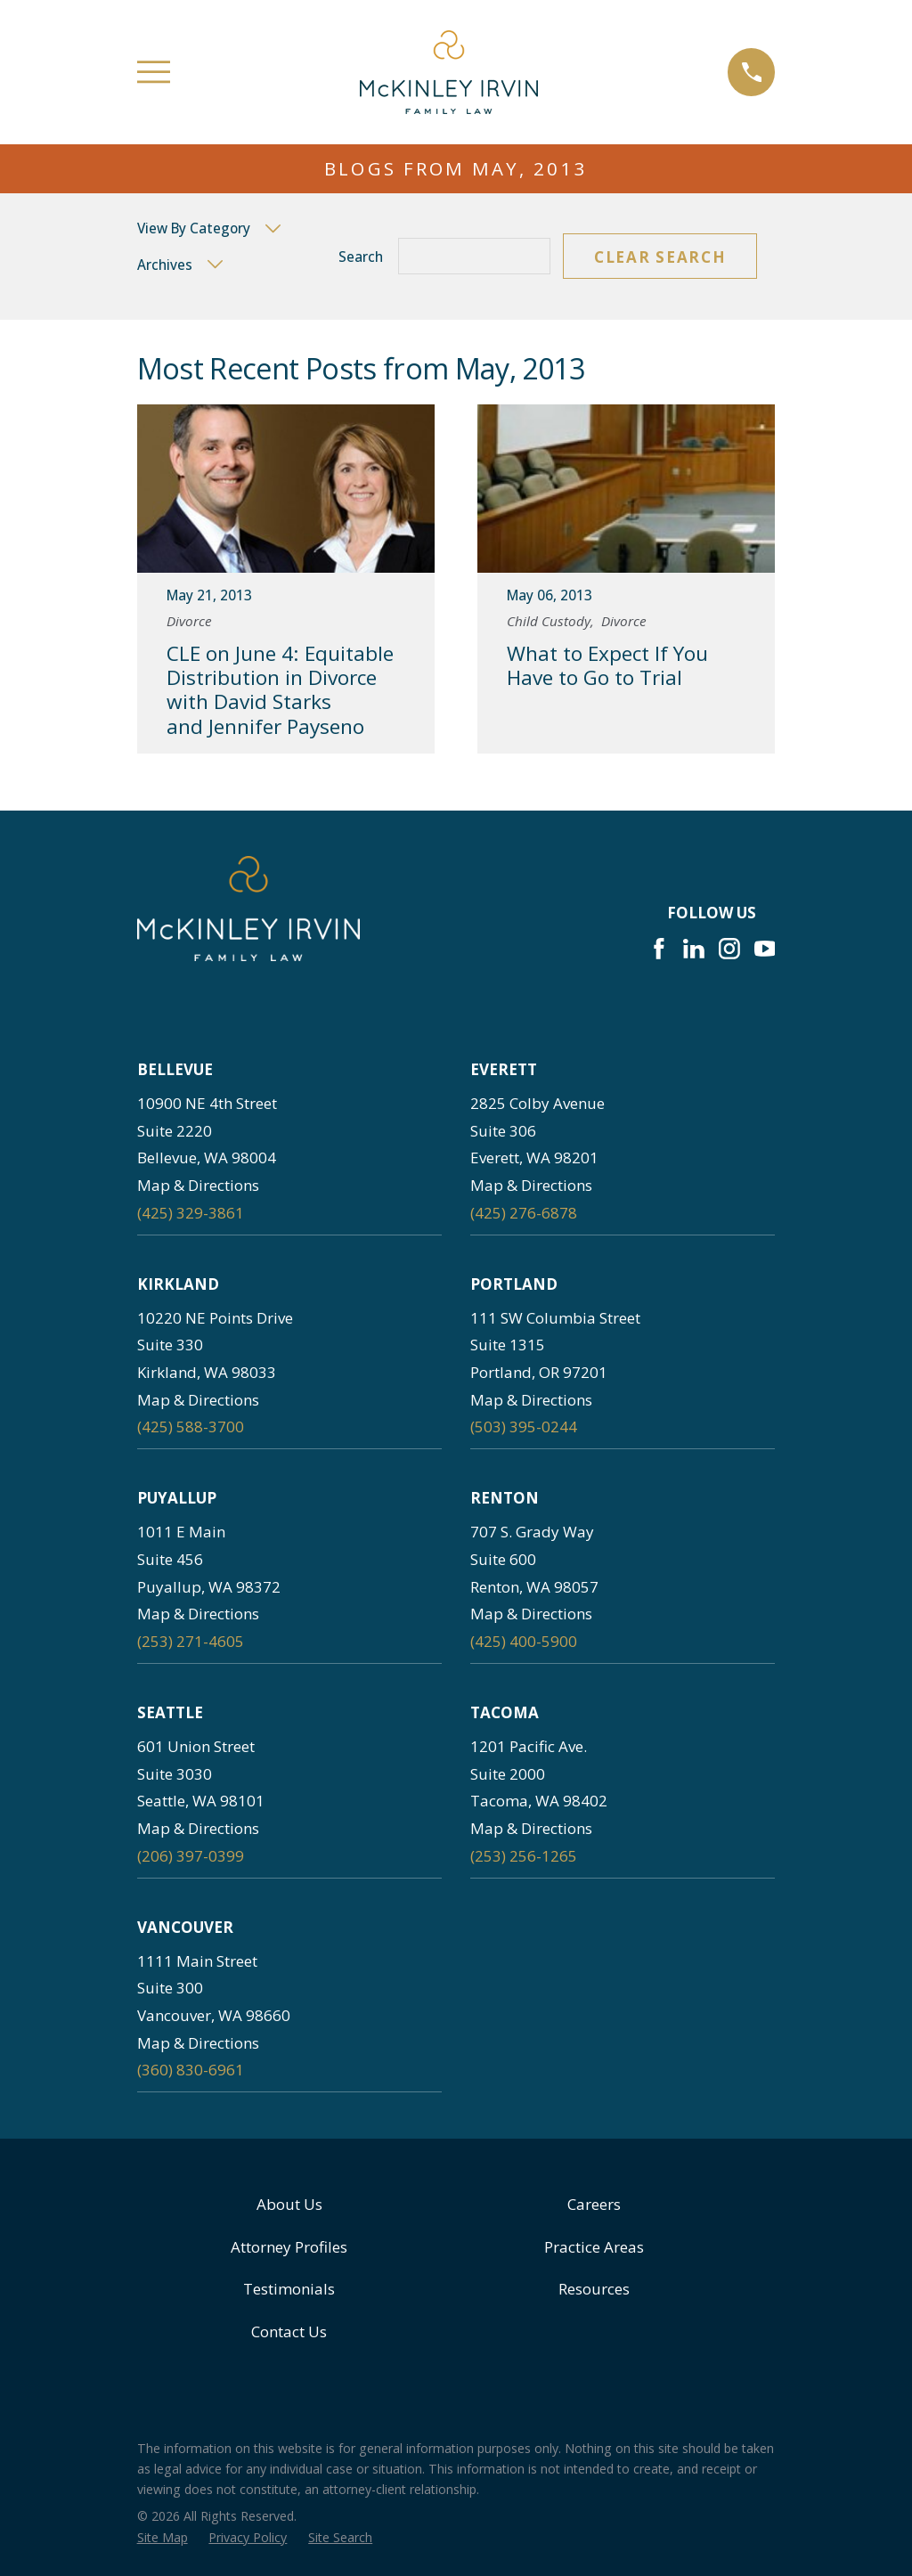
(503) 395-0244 (523, 1426)
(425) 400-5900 (523, 1641)
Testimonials (289, 2288)
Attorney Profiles (289, 2247)
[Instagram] (729, 948)
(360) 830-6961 (190, 2069)
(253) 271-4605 (190, 1641)
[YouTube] (765, 948)
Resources (594, 2288)
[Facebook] (659, 948)
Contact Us (289, 2331)
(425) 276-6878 (523, 1212)
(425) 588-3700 (190, 1426)
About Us (289, 2204)
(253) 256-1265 (523, 1856)
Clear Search (660, 257)
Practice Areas (594, 2247)
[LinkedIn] (693, 948)
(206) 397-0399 (190, 1856)
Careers (594, 2204)
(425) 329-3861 (190, 1212)
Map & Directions (198, 1185)
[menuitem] (162, 2537)
